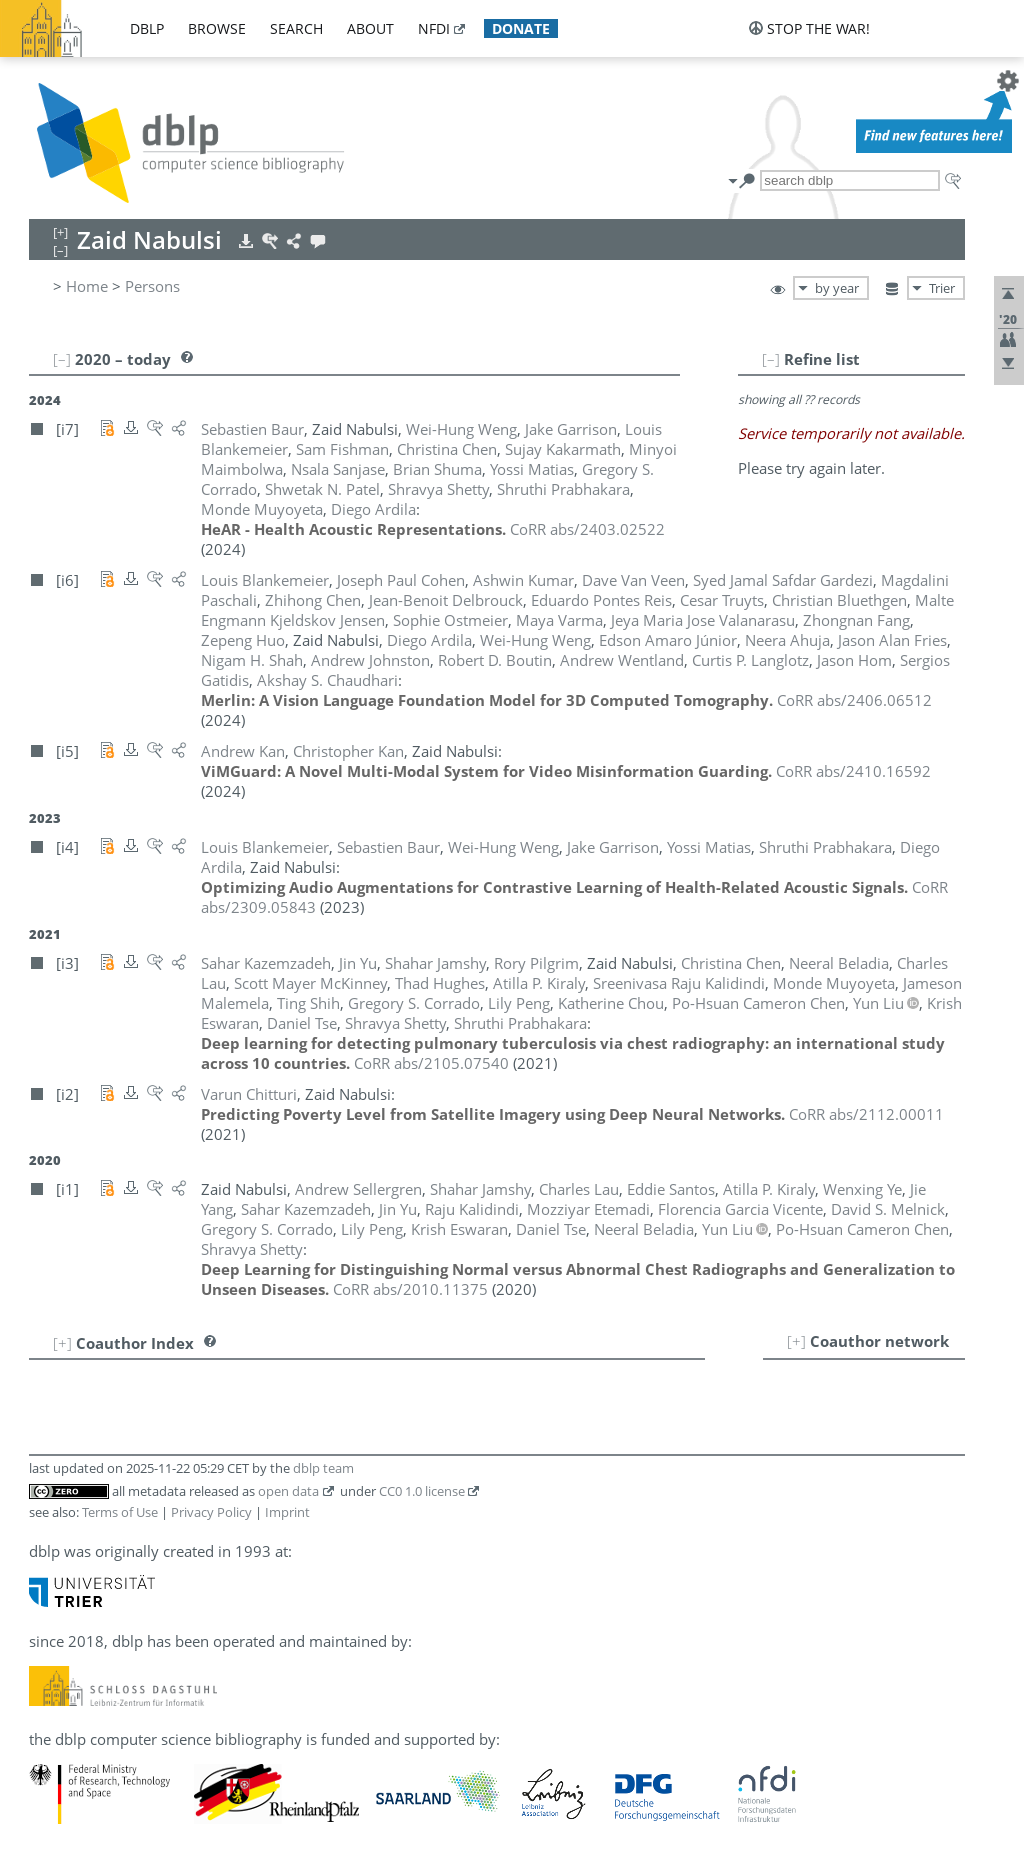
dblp (147, 28)
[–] (771, 359)
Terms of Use (120, 1512)
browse (217, 28)
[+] (796, 1341)
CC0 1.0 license (422, 1491)
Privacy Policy (211, 1512)
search (296, 28)
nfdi (434, 28)
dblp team (323, 1468)
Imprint (287, 1512)
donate (521, 28)
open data (288, 1491)
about (370, 28)
